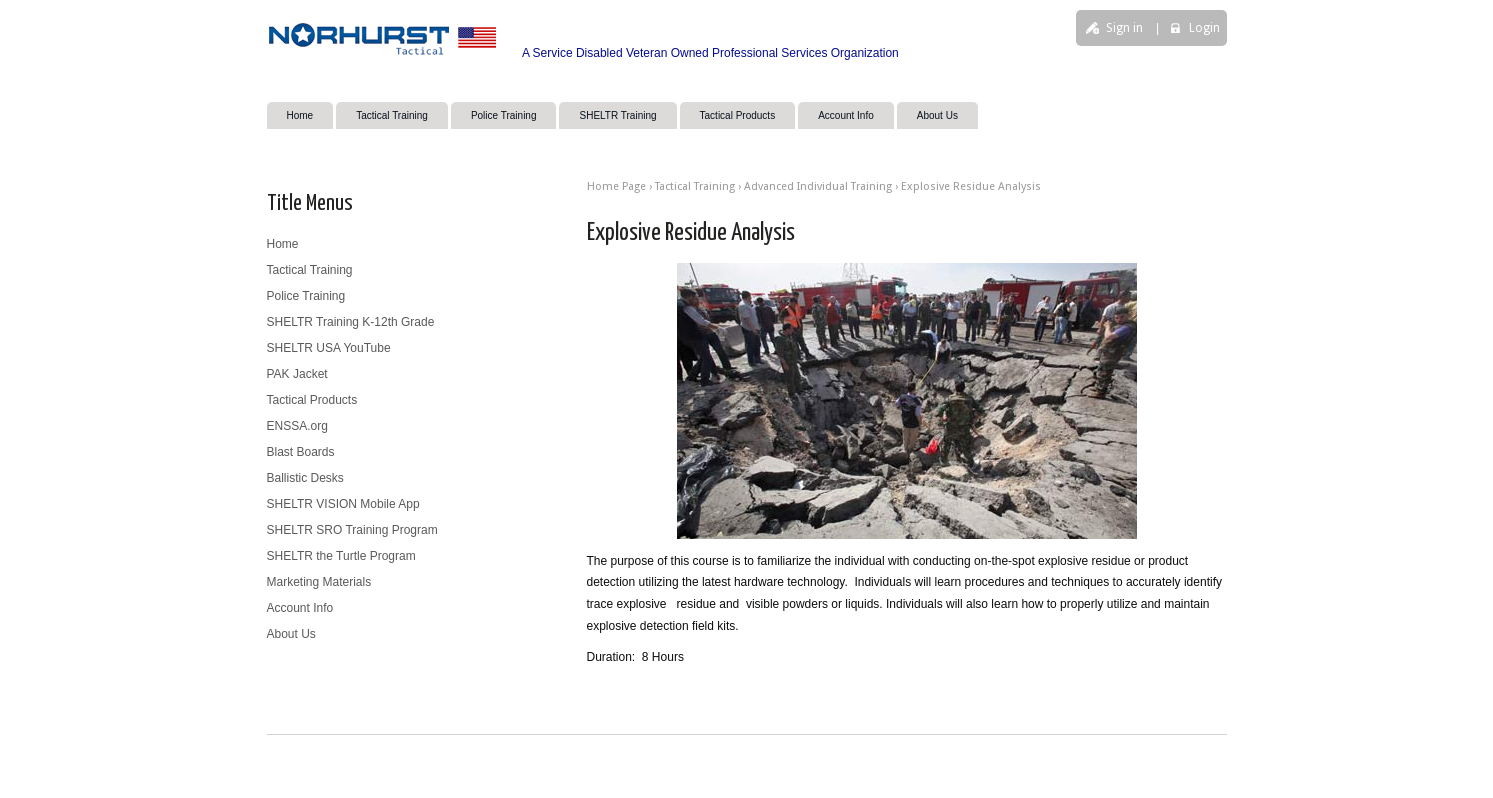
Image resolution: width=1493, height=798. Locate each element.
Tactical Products (738, 115)
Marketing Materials (319, 582)
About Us (937, 115)
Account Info (846, 115)
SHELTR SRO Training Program (352, 530)
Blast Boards (301, 452)
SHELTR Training (617, 115)
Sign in (1124, 28)
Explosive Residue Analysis (971, 186)
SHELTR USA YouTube (329, 348)
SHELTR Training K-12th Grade (351, 322)
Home (300, 115)
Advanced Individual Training (818, 186)
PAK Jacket (297, 374)
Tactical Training (392, 115)
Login (1204, 28)
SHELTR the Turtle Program (341, 556)
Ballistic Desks (305, 478)
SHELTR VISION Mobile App (343, 504)
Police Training (504, 115)
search (1046, 97)
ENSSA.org (297, 426)
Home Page (616, 186)
